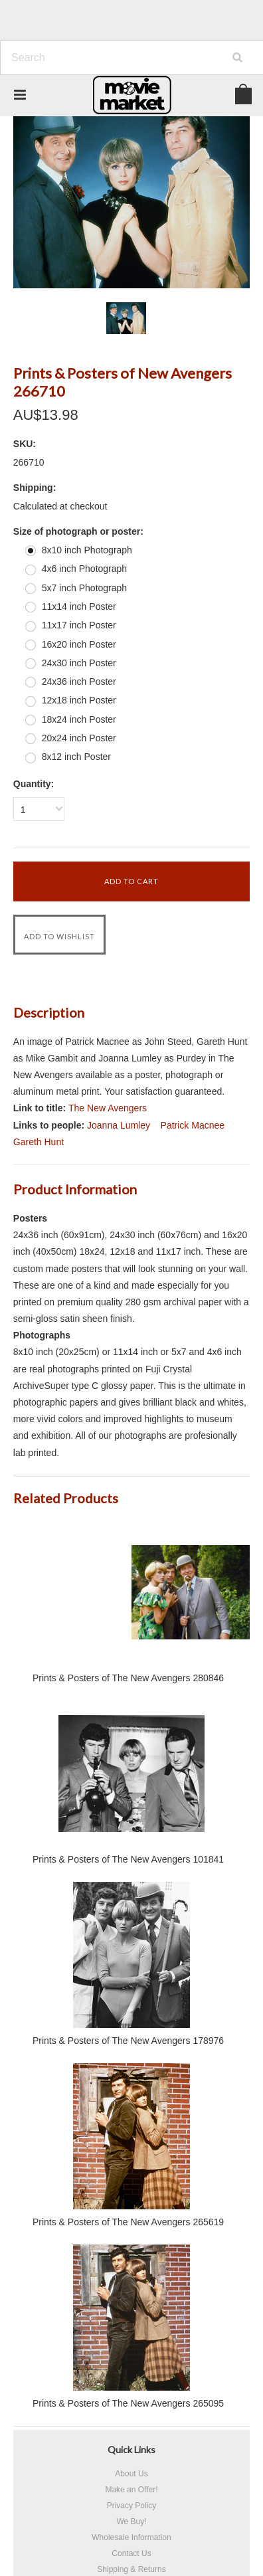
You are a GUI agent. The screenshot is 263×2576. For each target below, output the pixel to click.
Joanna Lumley (118, 1125)
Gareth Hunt (38, 1142)
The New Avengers (107, 1108)
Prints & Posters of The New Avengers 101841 (128, 1859)
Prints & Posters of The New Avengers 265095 (128, 2403)
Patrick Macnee (192, 1125)
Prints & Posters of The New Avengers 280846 (128, 1678)
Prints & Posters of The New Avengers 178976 (128, 2040)
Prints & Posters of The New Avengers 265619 (128, 2222)
